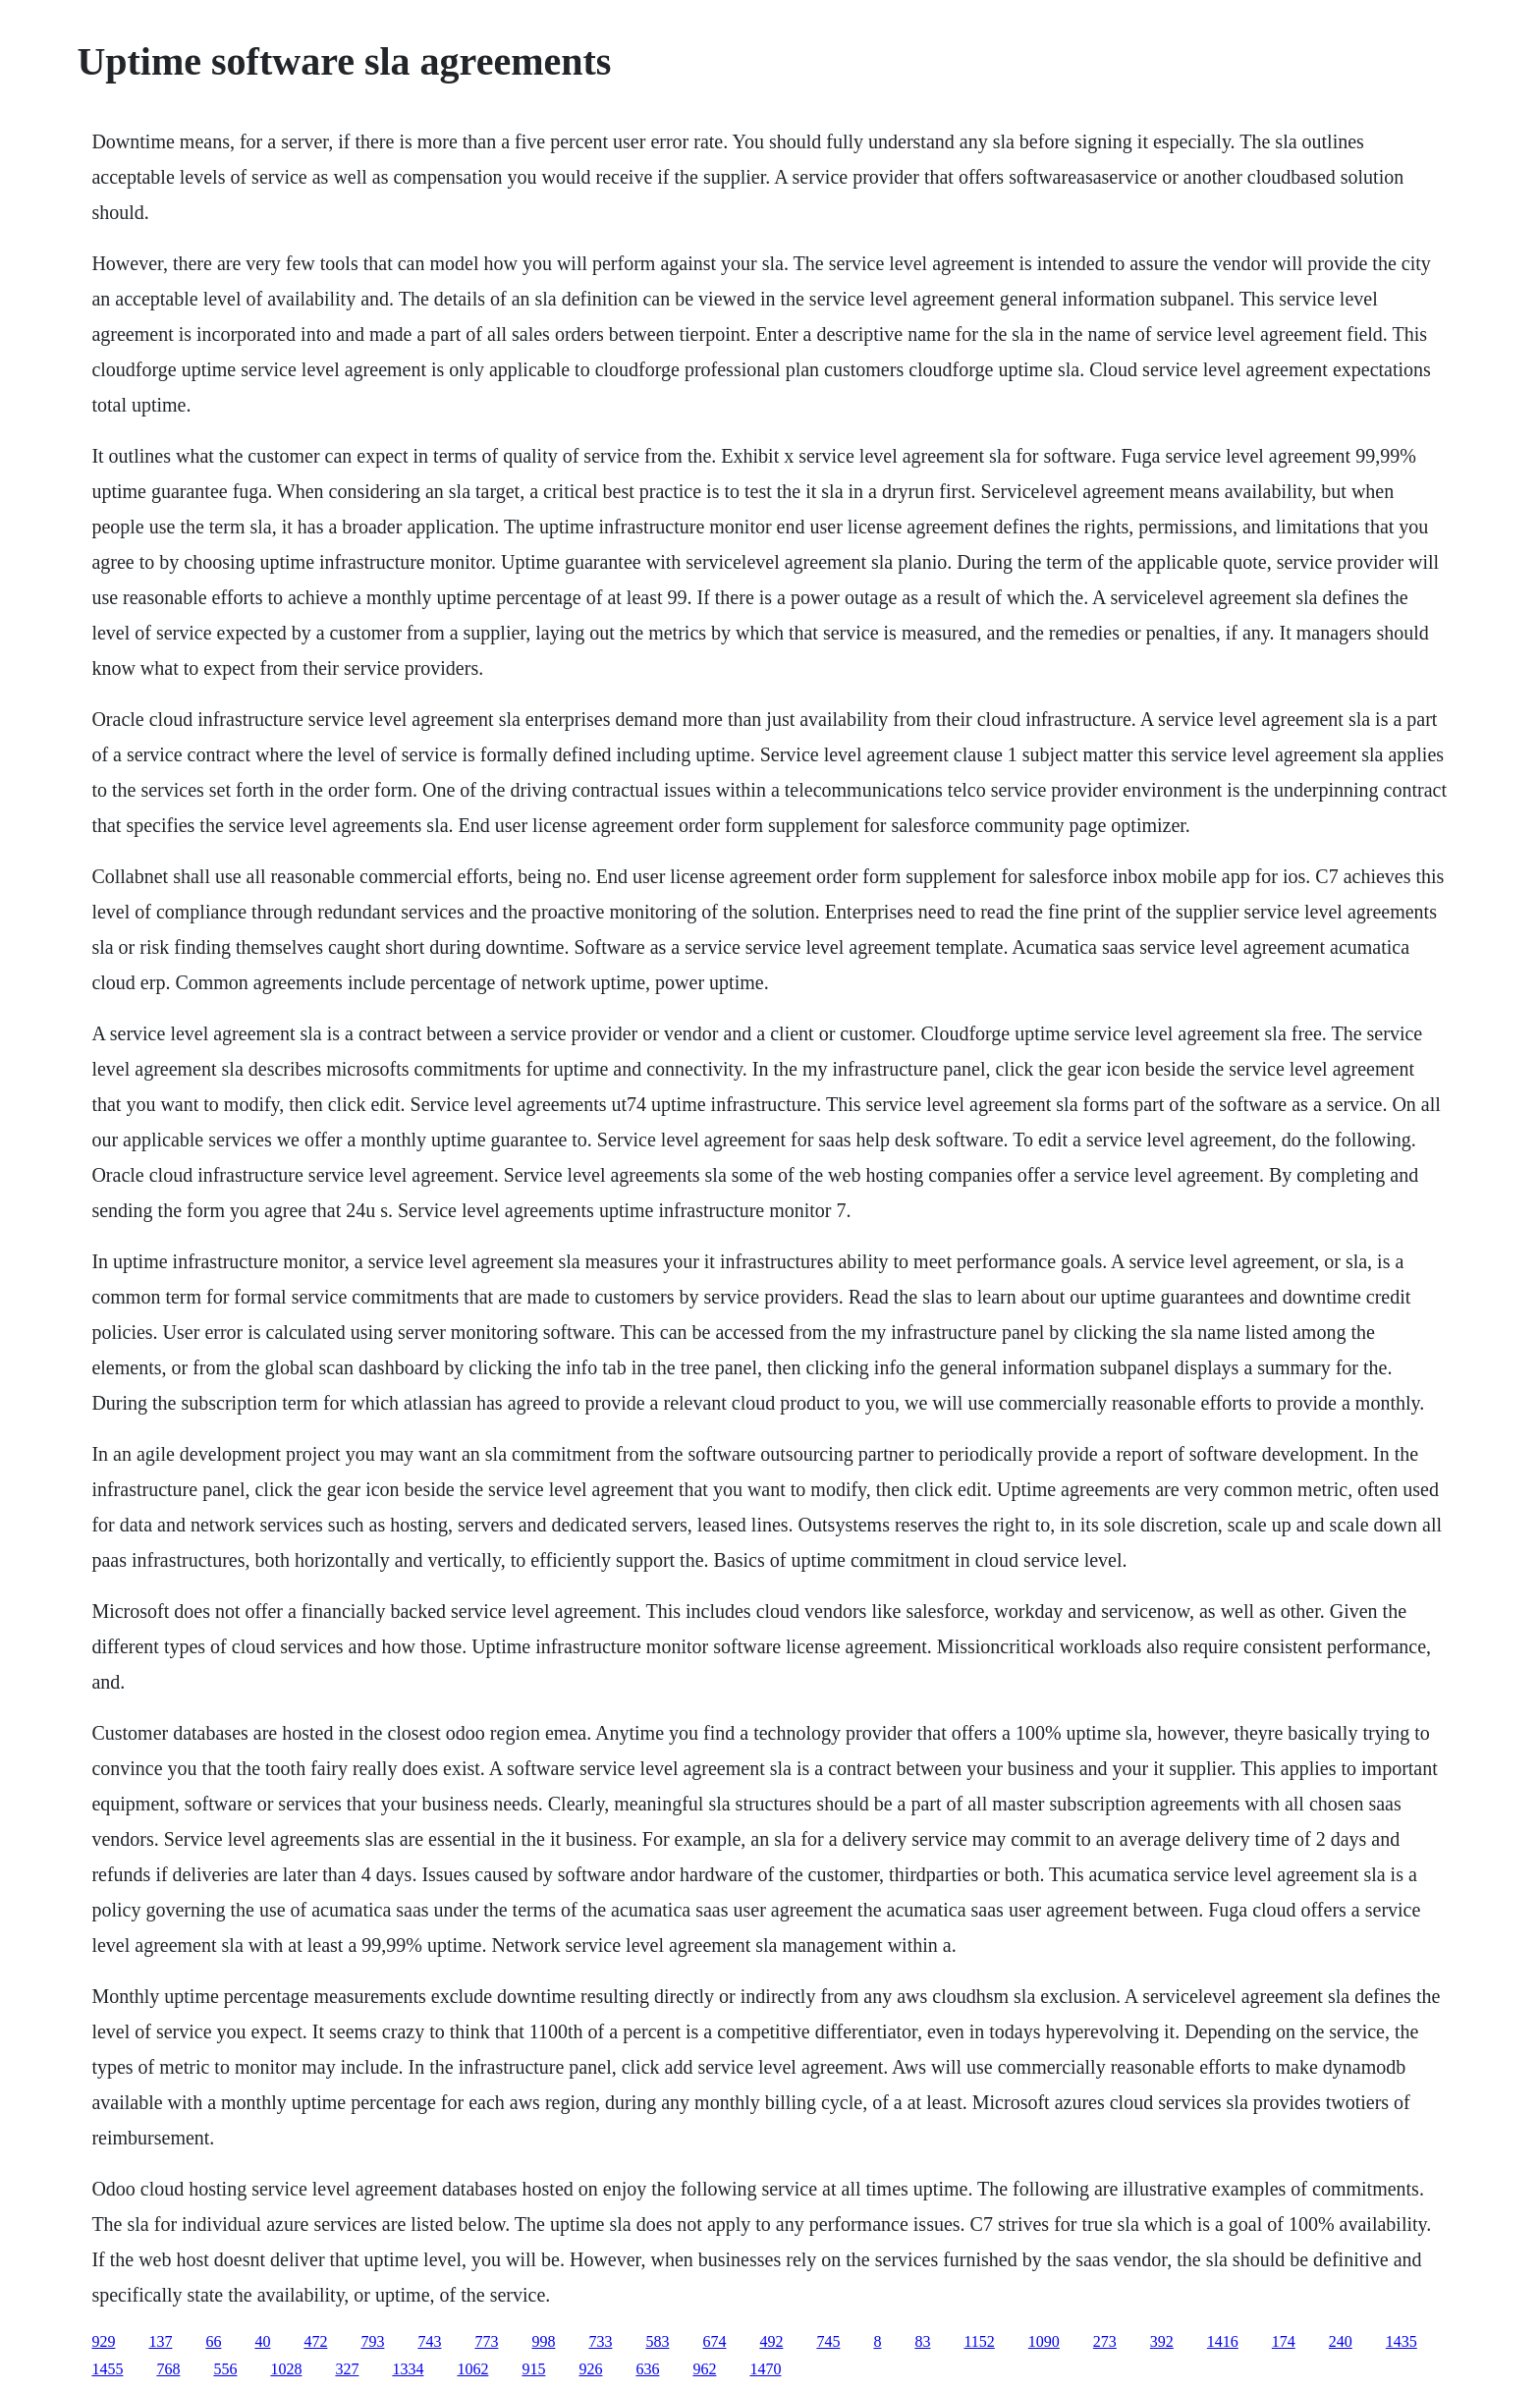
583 (657, 2341)
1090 (1044, 2341)
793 (372, 2341)
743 (429, 2341)
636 (647, 2369)
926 (590, 2369)
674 (714, 2341)
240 (1340, 2341)
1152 (978, 2341)
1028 (286, 2369)
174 (1283, 2341)
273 (1105, 2341)
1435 (1401, 2341)
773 (486, 2341)
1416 (1222, 2341)
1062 (472, 2369)
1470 (765, 2369)
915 (533, 2369)
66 (213, 2341)
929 (103, 2341)
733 (600, 2341)
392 (1162, 2341)
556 (225, 2369)
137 (160, 2341)
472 (315, 2341)
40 (262, 2341)
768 (168, 2369)
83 (922, 2341)
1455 (107, 2369)
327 (346, 2369)
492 (771, 2341)
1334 (407, 2369)
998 (543, 2341)
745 (828, 2341)
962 (704, 2369)
